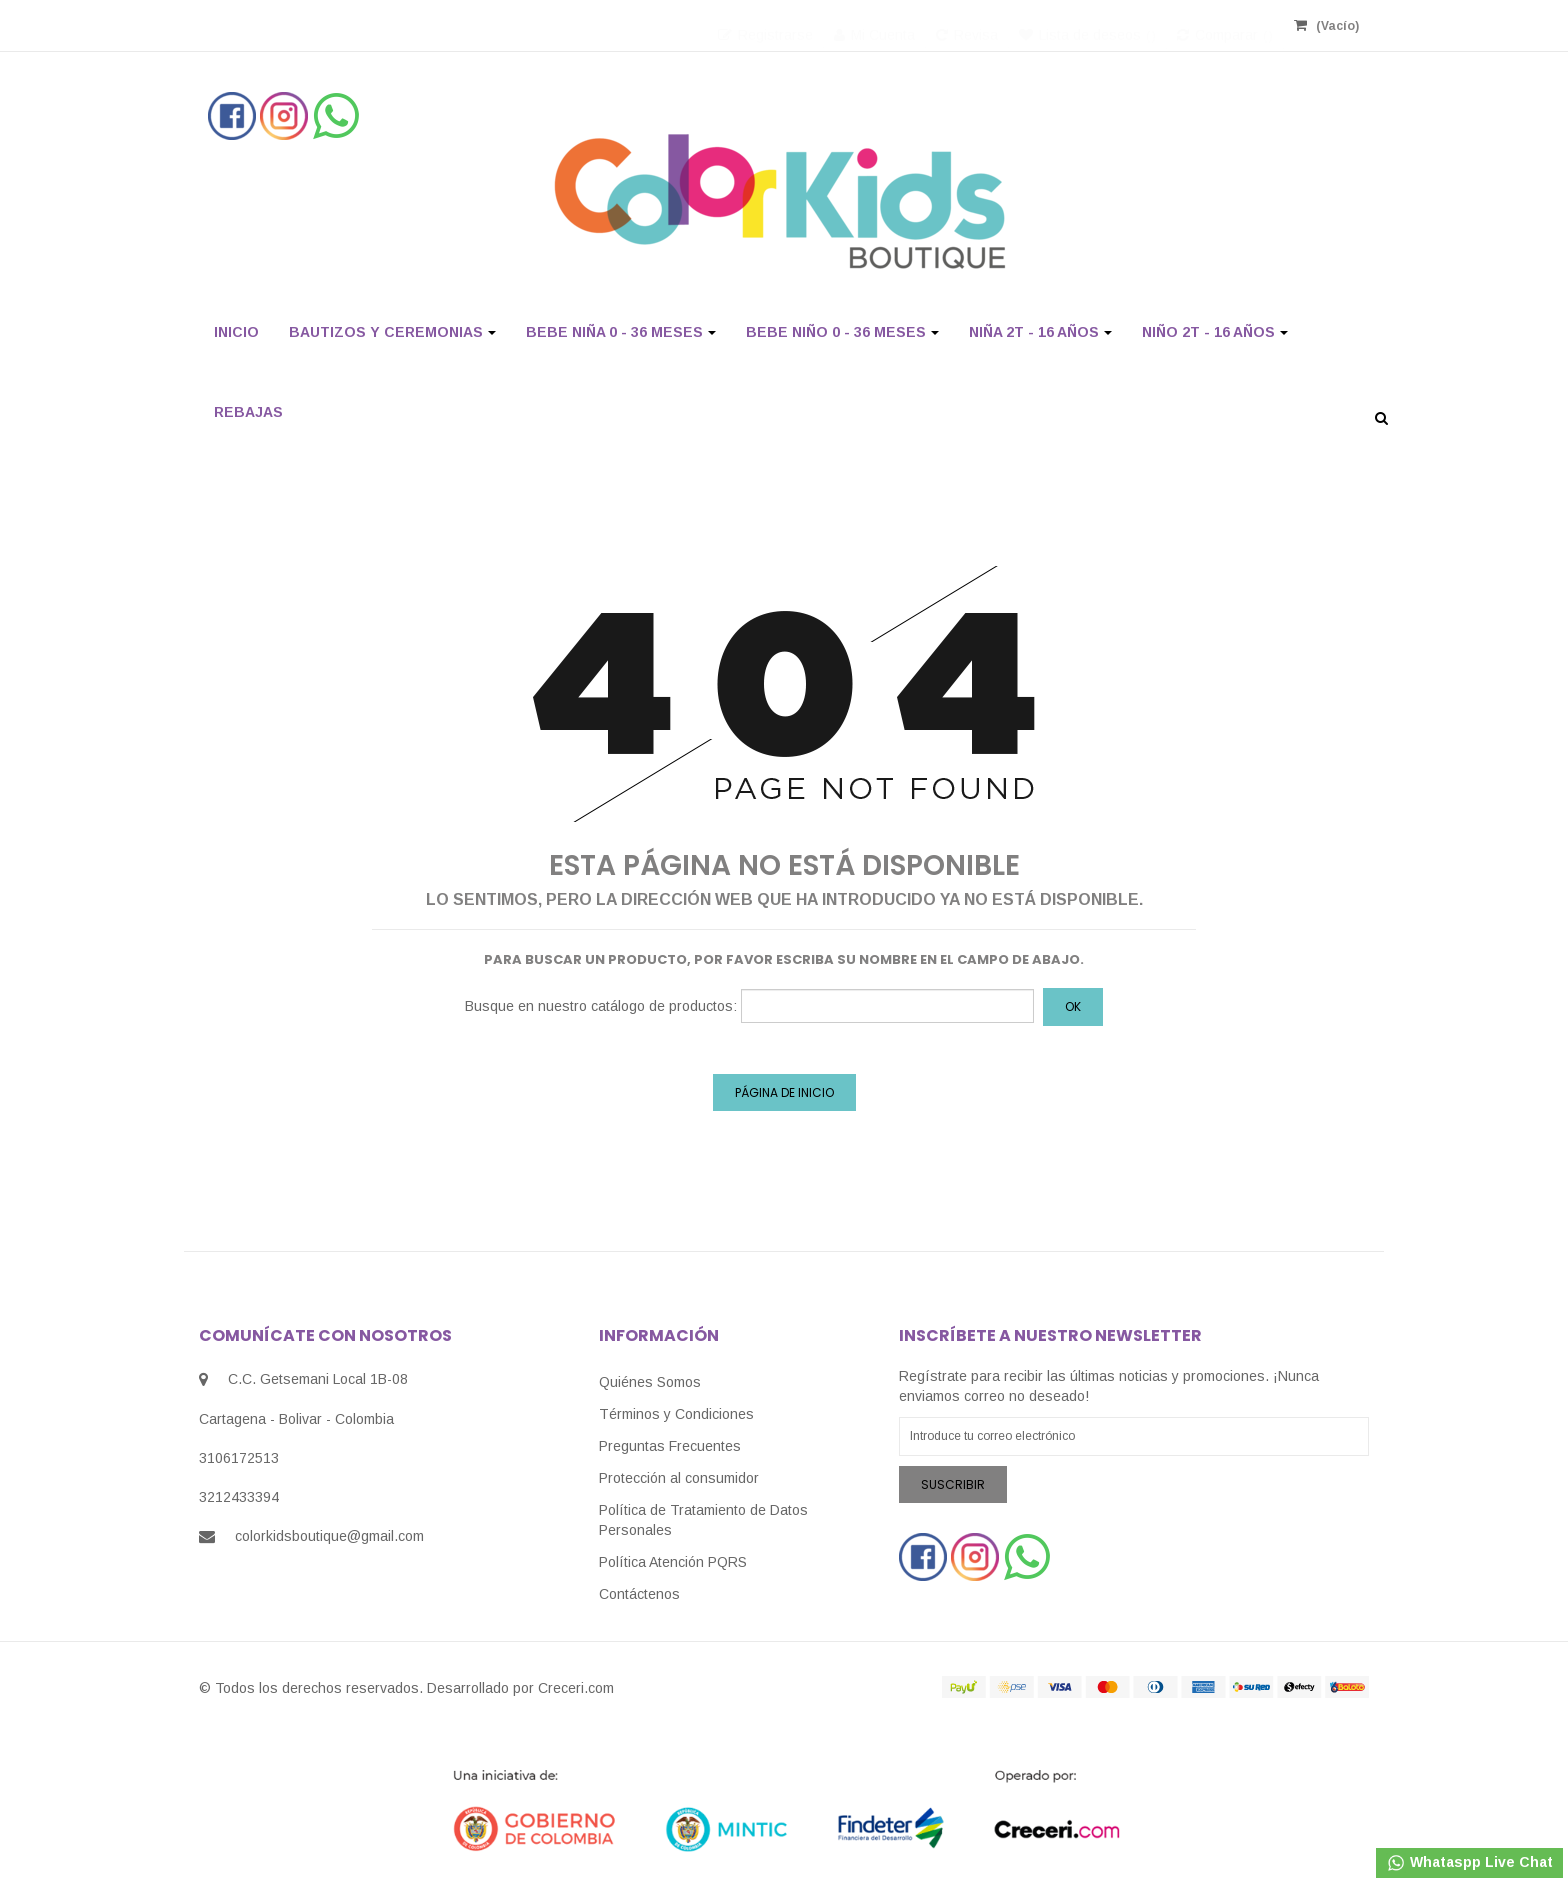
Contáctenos (639, 1594)
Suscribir (953, 1484)
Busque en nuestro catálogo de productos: (601, 1006)
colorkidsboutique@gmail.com (329, 1536)
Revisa (967, 25)
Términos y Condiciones (676, 1414)
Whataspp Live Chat (1469, 1863)
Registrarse (765, 25)
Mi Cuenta (874, 25)
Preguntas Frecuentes (670, 1446)
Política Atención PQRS (673, 1562)
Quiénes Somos (650, 1382)
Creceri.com (576, 1688)
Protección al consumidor (679, 1478)
